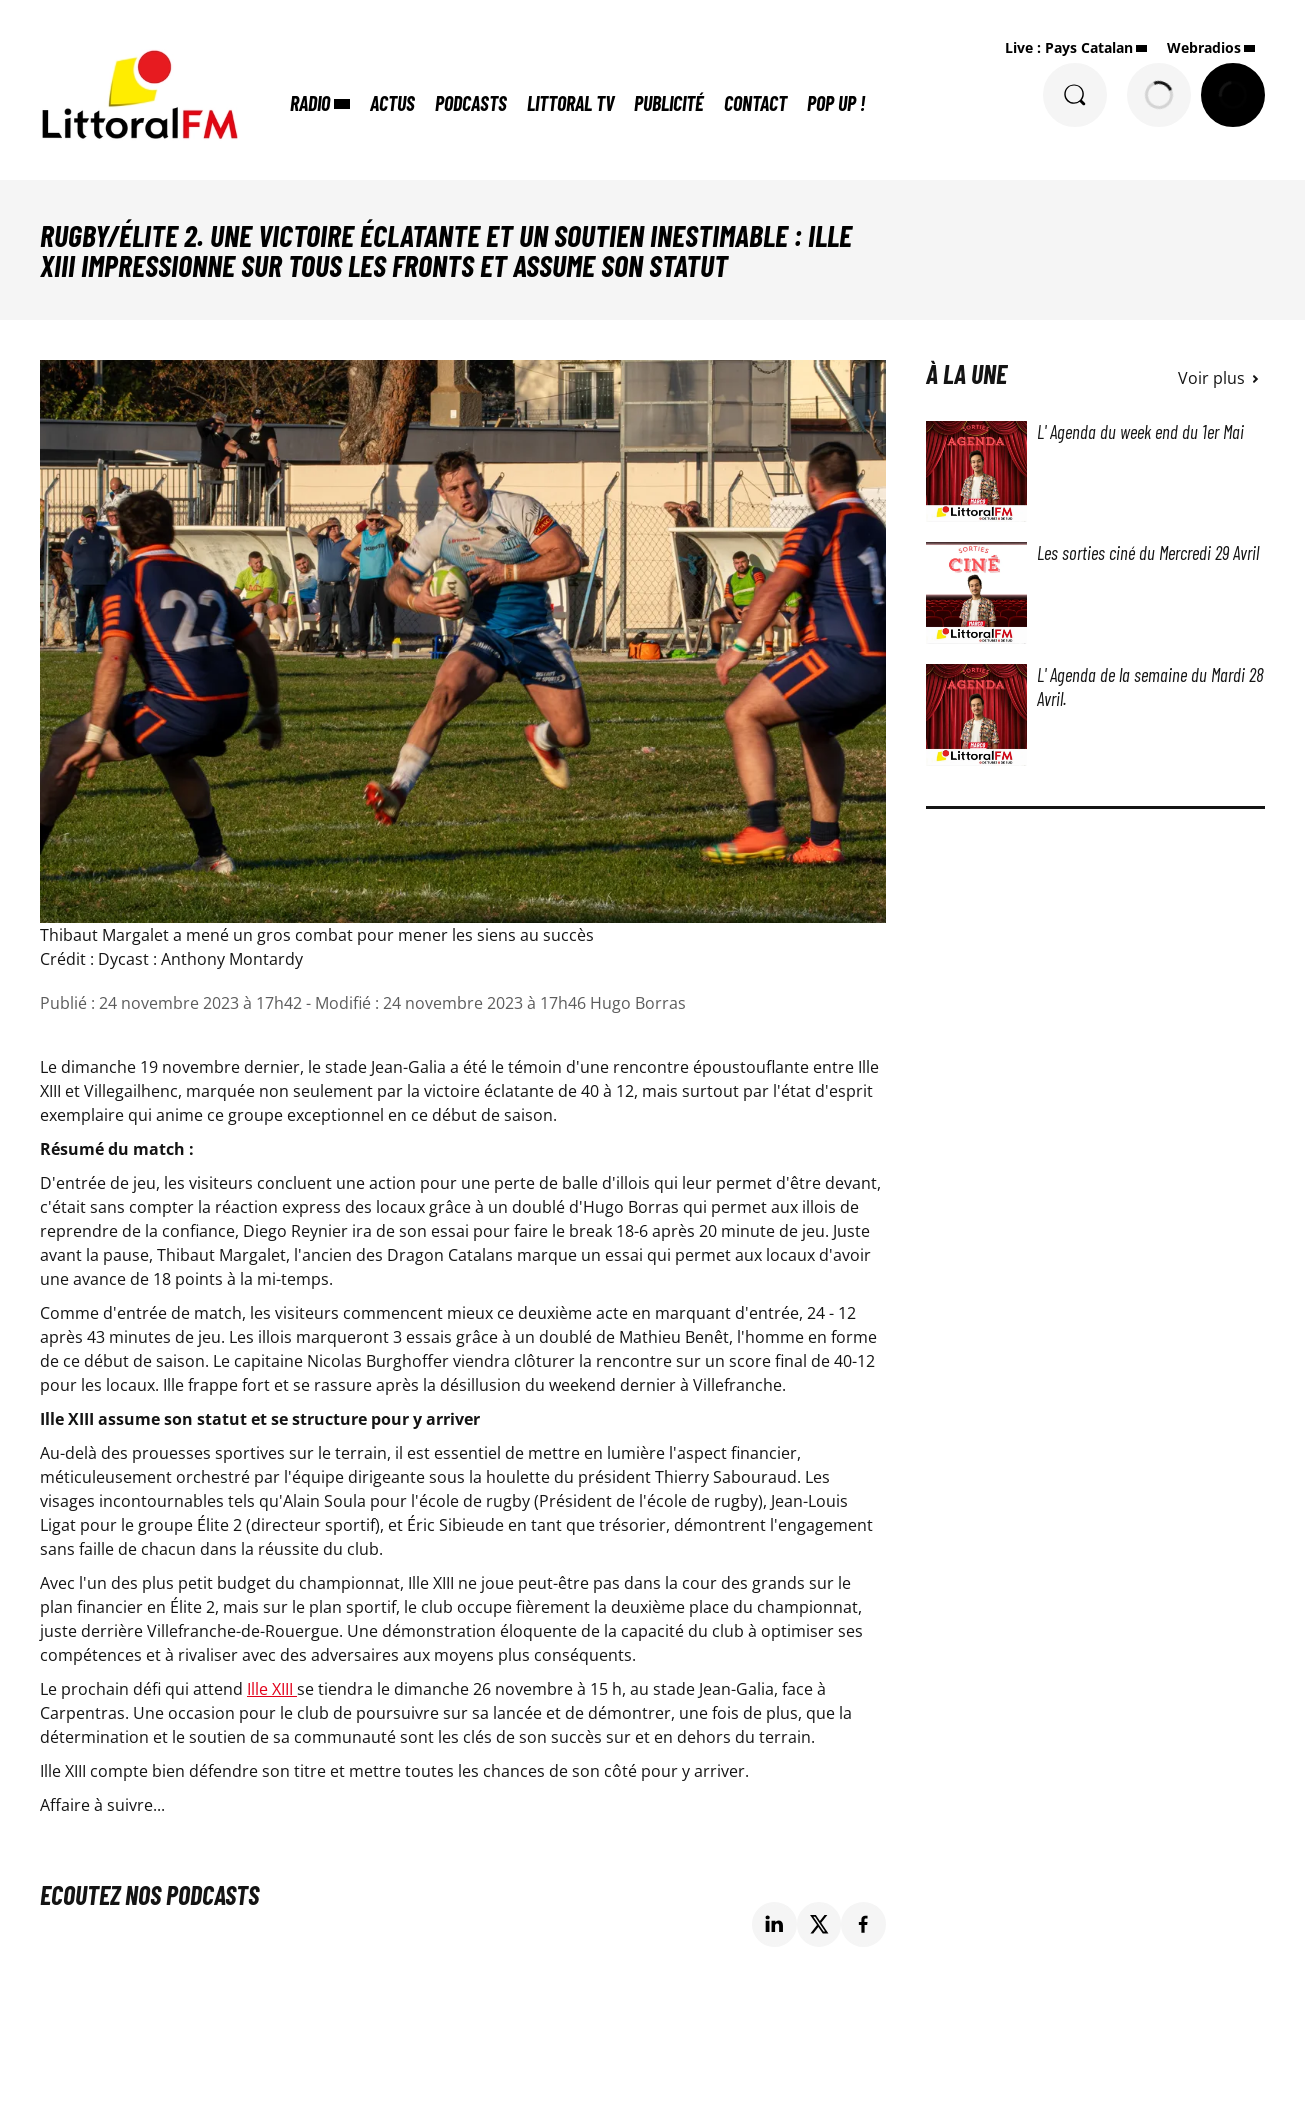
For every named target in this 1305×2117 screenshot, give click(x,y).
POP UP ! (836, 103)
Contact (755, 103)
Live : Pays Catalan (1069, 47)
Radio (310, 103)
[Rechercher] (1075, 95)
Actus (392, 103)
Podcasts (471, 103)
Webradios (1204, 47)
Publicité (669, 103)
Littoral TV (570, 103)
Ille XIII (272, 1689)
